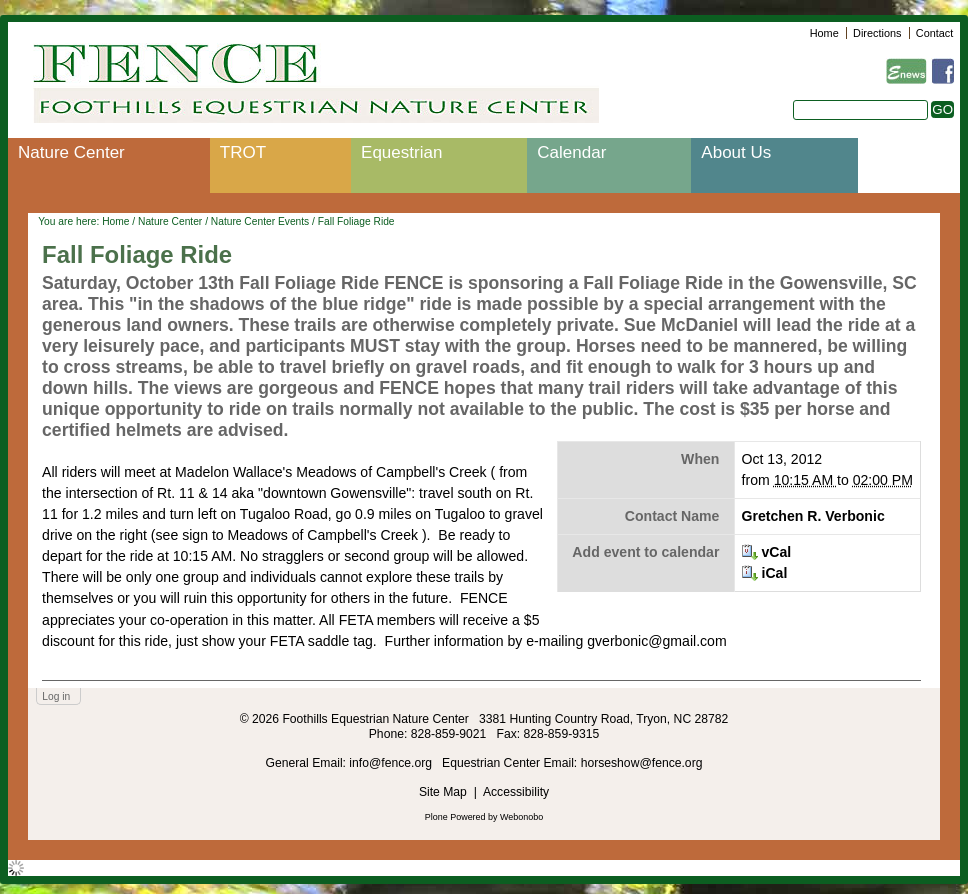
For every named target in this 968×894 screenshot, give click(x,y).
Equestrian (401, 152)
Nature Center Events (260, 221)
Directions (877, 33)
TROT (243, 152)
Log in (56, 696)
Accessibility (516, 792)
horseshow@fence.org (642, 763)
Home (824, 33)
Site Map (443, 792)
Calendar (571, 152)
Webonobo (521, 817)
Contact (934, 33)
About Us (736, 152)
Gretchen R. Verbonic (813, 516)
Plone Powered (455, 817)
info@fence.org (392, 763)
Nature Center (71, 152)
